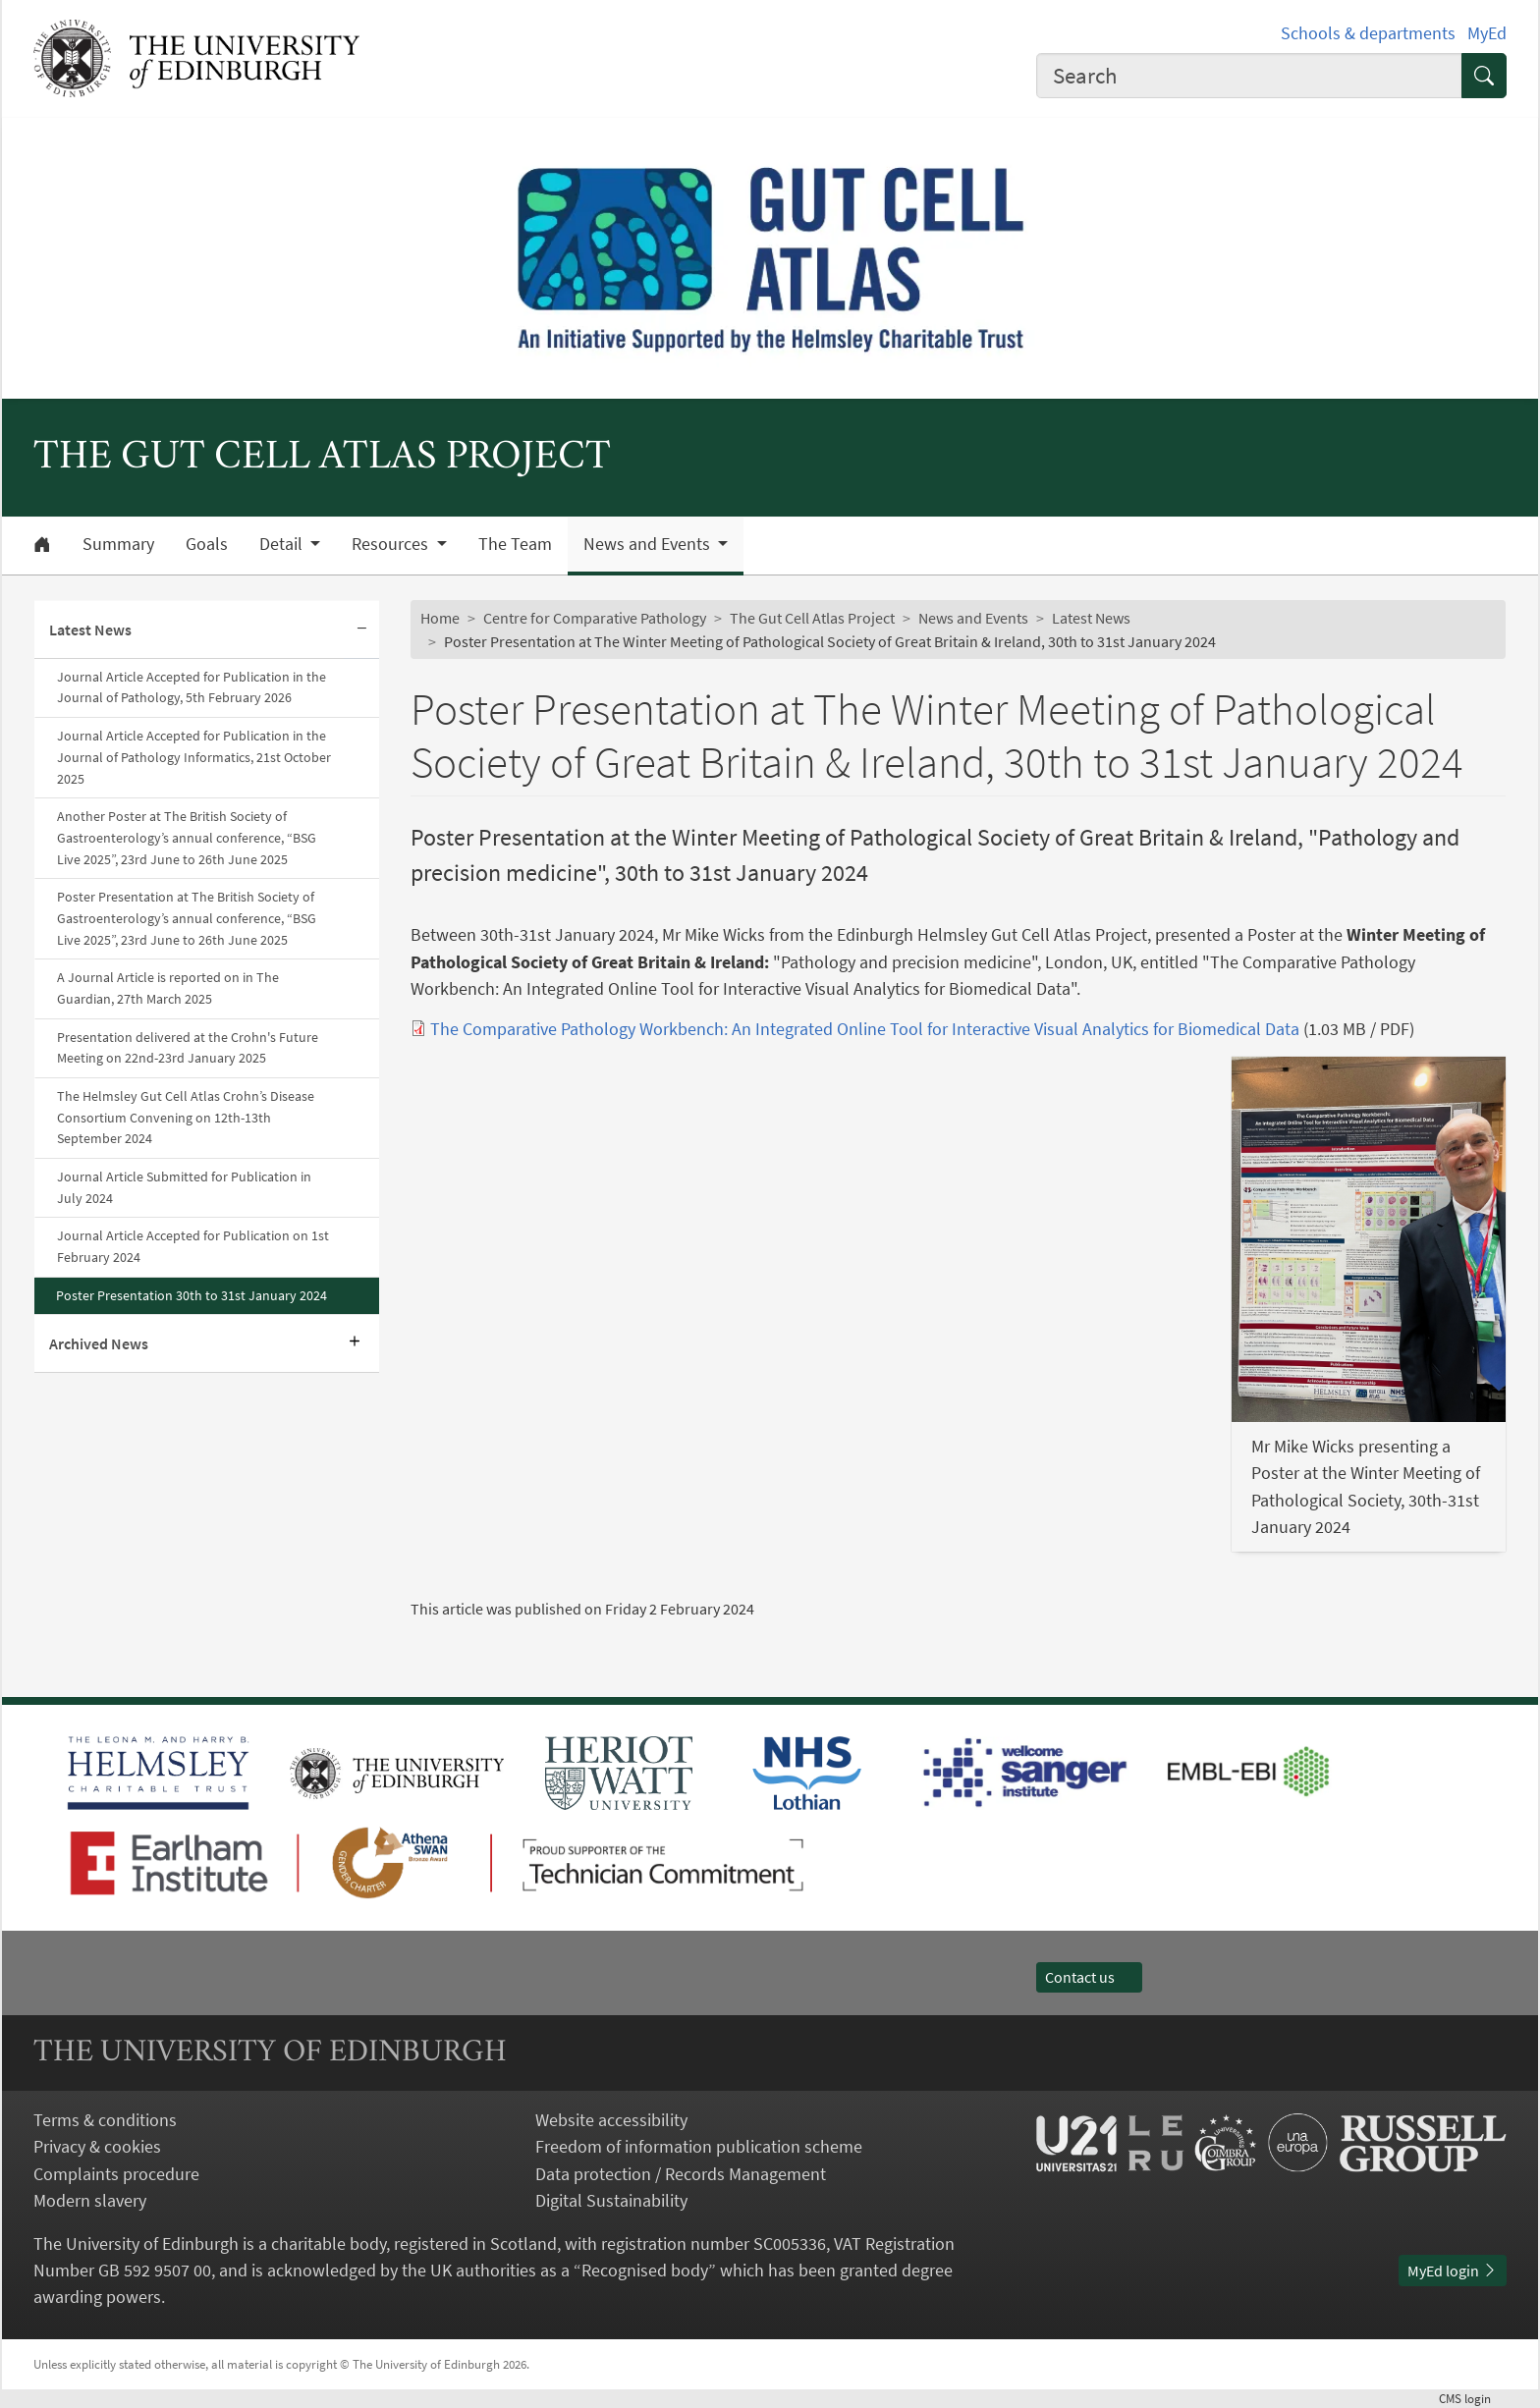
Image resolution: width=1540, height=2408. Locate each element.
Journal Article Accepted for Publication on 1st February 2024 (193, 1246)
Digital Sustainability (611, 2200)
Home (440, 618)
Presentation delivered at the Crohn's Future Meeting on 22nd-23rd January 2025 (187, 1047)
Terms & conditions (105, 2119)
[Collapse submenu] (361, 630)
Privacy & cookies (97, 2146)
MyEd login (1452, 2270)
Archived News (98, 1343)
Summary (118, 544)
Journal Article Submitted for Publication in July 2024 (184, 1187)
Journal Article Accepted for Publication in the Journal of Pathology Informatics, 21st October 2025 (194, 757)
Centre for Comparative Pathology (594, 618)
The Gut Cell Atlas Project (812, 618)
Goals (207, 544)
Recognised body (644, 2270)
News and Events (973, 618)
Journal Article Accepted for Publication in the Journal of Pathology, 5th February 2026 (191, 687)
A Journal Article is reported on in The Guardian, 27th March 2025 (168, 988)
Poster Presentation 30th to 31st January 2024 (191, 1295)
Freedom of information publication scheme (698, 2146)
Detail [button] (282, 544)
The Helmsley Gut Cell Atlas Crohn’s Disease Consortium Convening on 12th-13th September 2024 (185, 1117)
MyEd (1487, 33)
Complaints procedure (116, 2173)
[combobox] (1249, 75)
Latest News (90, 629)
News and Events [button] (648, 544)
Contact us (1089, 1977)
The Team (515, 544)
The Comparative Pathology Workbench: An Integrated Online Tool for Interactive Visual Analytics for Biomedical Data (864, 1028)
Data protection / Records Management (680, 2173)
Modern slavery (89, 2200)
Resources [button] (392, 544)
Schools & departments (1368, 33)
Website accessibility (611, 2119)
